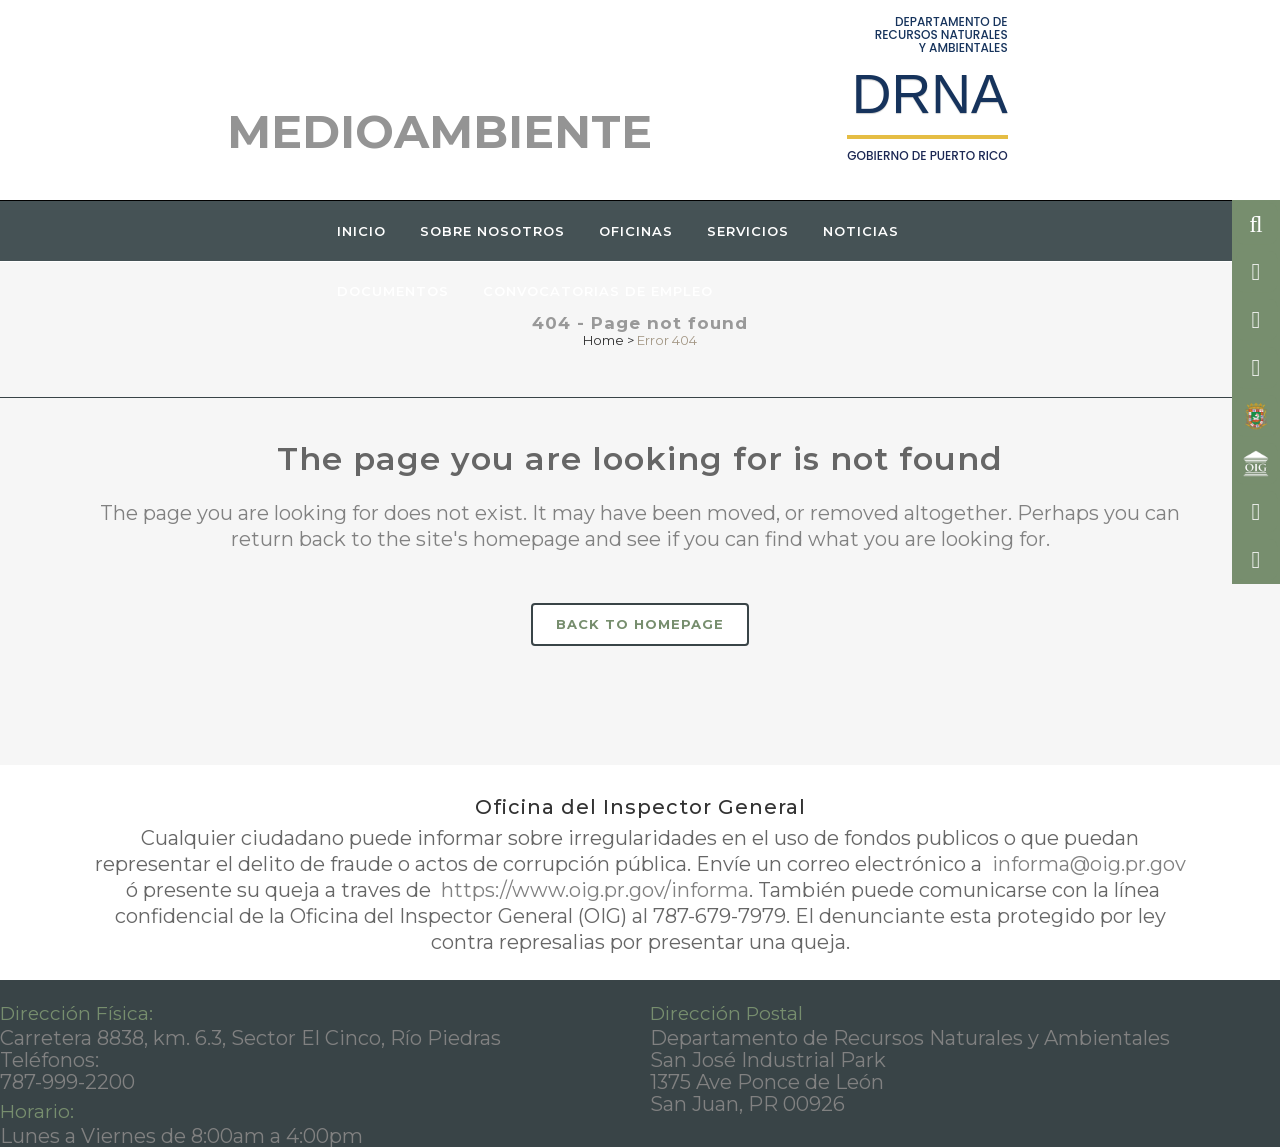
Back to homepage (640, 624)
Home (603, 340)
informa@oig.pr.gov (1086, 864)
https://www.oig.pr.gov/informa (592, 890)
